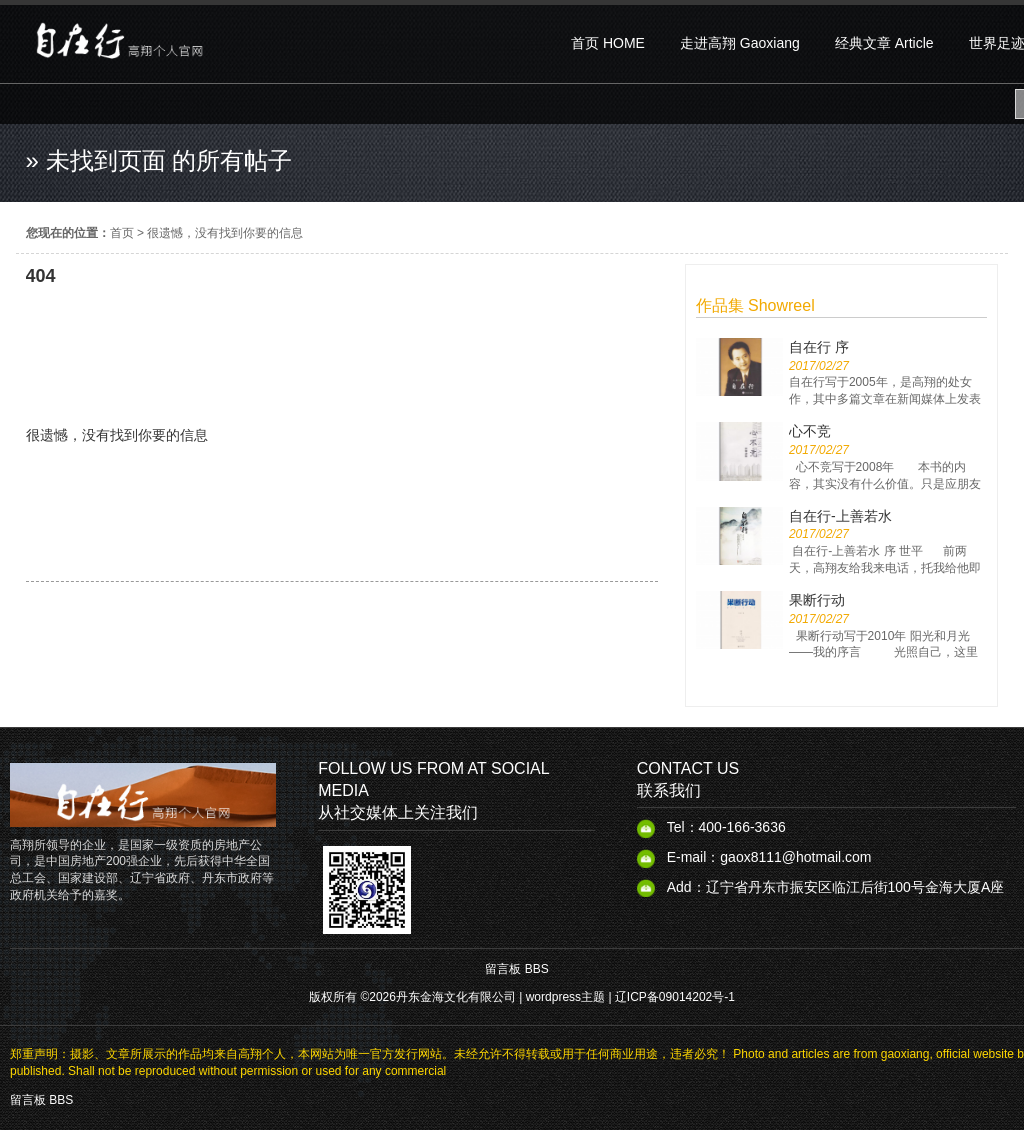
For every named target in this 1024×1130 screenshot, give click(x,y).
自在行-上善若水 (840, 516)
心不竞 (810, 431)
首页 (122, 233)
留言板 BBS (516, 969)
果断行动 (817, 600)
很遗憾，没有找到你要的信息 (225, 233)
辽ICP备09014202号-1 (675, 997)
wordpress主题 (565, 997)
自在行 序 (819, 347)
